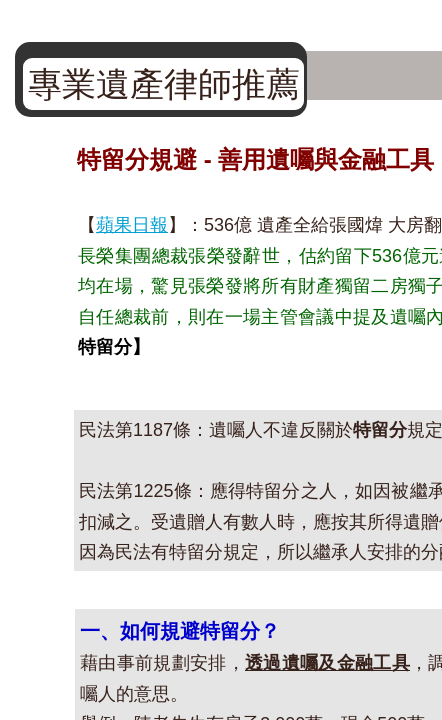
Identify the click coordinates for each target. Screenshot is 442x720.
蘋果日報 (132, 225)
